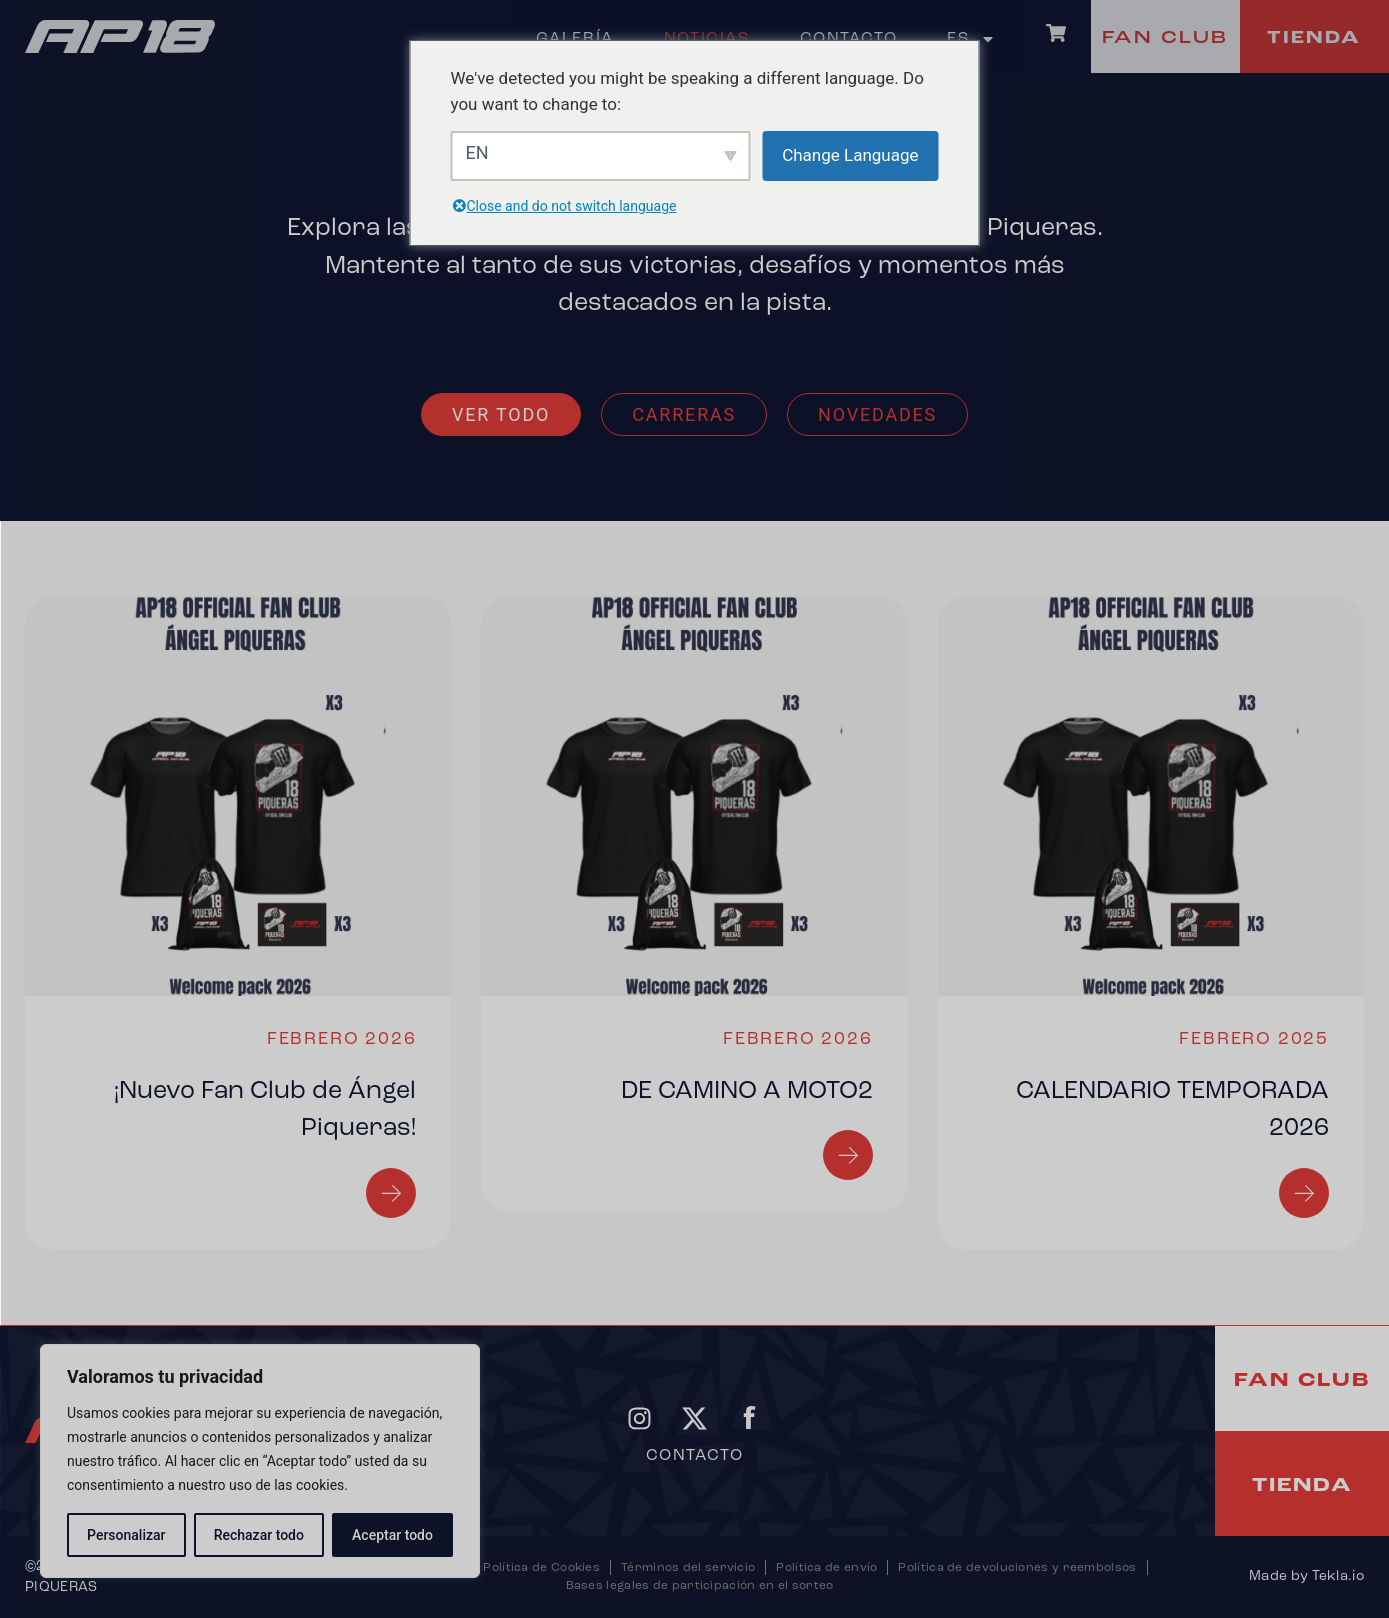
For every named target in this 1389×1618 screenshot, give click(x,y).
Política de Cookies (541, 1568)
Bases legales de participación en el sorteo (700, 1586)
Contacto (849, 39)
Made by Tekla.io (1306, 1576)
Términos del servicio (688, 1568)
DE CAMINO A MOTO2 (747, 1091)
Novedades (877, 414)
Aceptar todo (392, 1535)
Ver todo (501, 414)
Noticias (707, 39)
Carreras (684, 414)
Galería (575, 39)
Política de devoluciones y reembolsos (1017, 1568)
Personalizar (126, 1535)
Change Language (850, 155)
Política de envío (826, 1568)
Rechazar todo (259, 1535)
